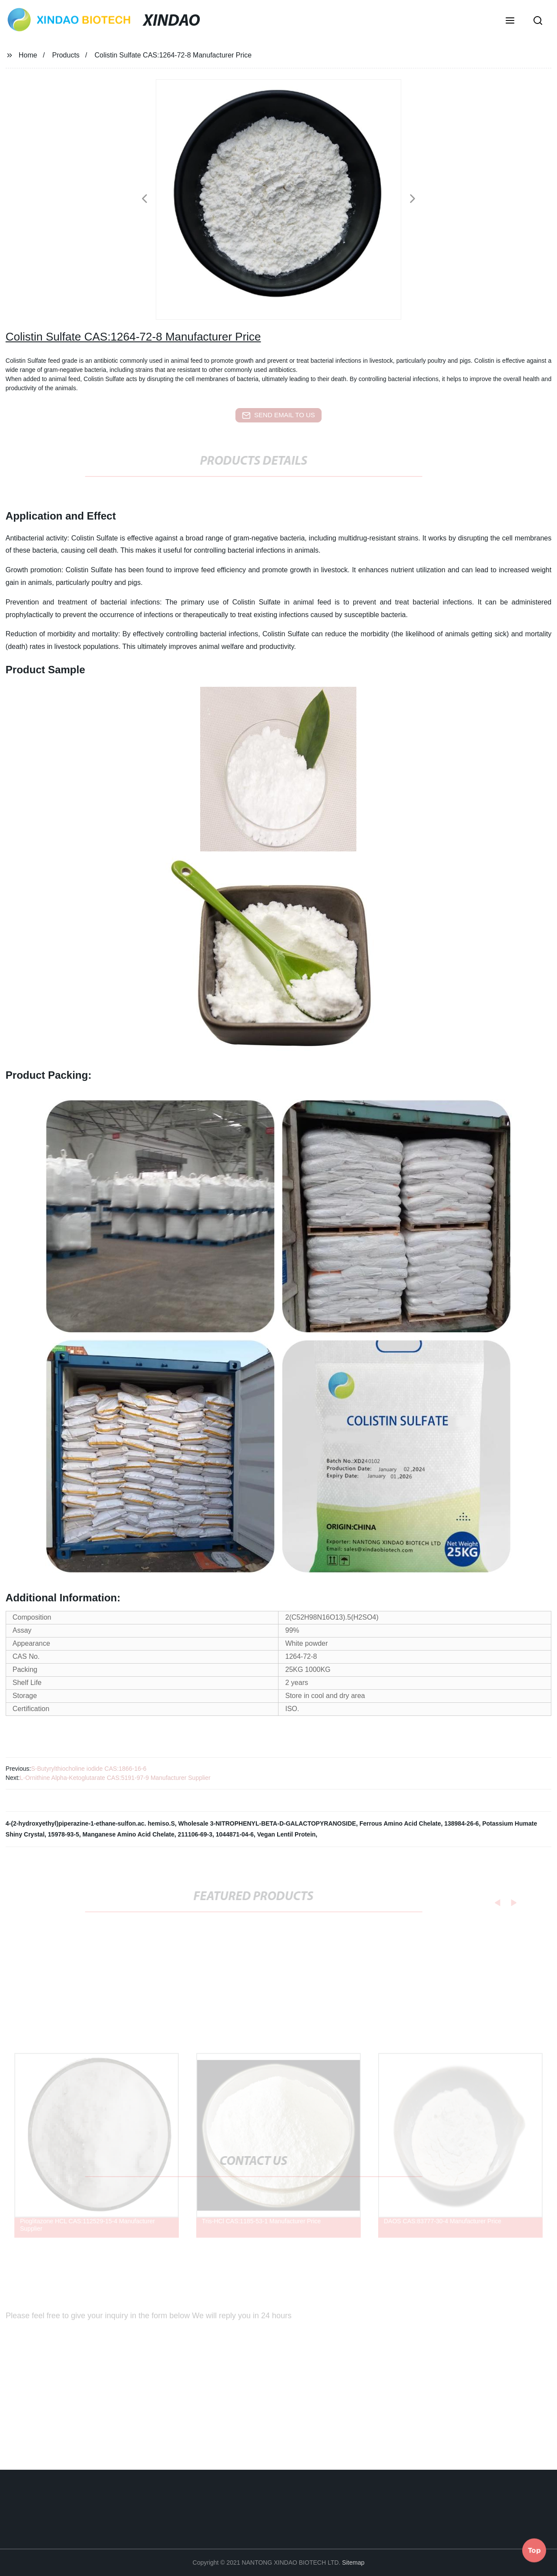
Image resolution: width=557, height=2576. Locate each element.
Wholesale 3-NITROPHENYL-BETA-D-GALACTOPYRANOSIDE (267, 1823)
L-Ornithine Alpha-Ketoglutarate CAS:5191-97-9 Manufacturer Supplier (115, 1777)
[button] (510, 21)
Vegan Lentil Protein (286, 1834)
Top (534, 2549)
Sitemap (353, 2562)
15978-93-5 (63, 1834)
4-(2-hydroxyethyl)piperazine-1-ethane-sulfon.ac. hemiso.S (90, 1823)
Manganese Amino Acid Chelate (128, 1834)
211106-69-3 (195, 1834)
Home (28, 55)
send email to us (278, 415)
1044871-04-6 (235, 1834)
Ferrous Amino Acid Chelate (400, 1823)
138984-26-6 (461, 1823)
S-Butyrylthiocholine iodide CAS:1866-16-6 (88, 1768)
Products (66, 55)
